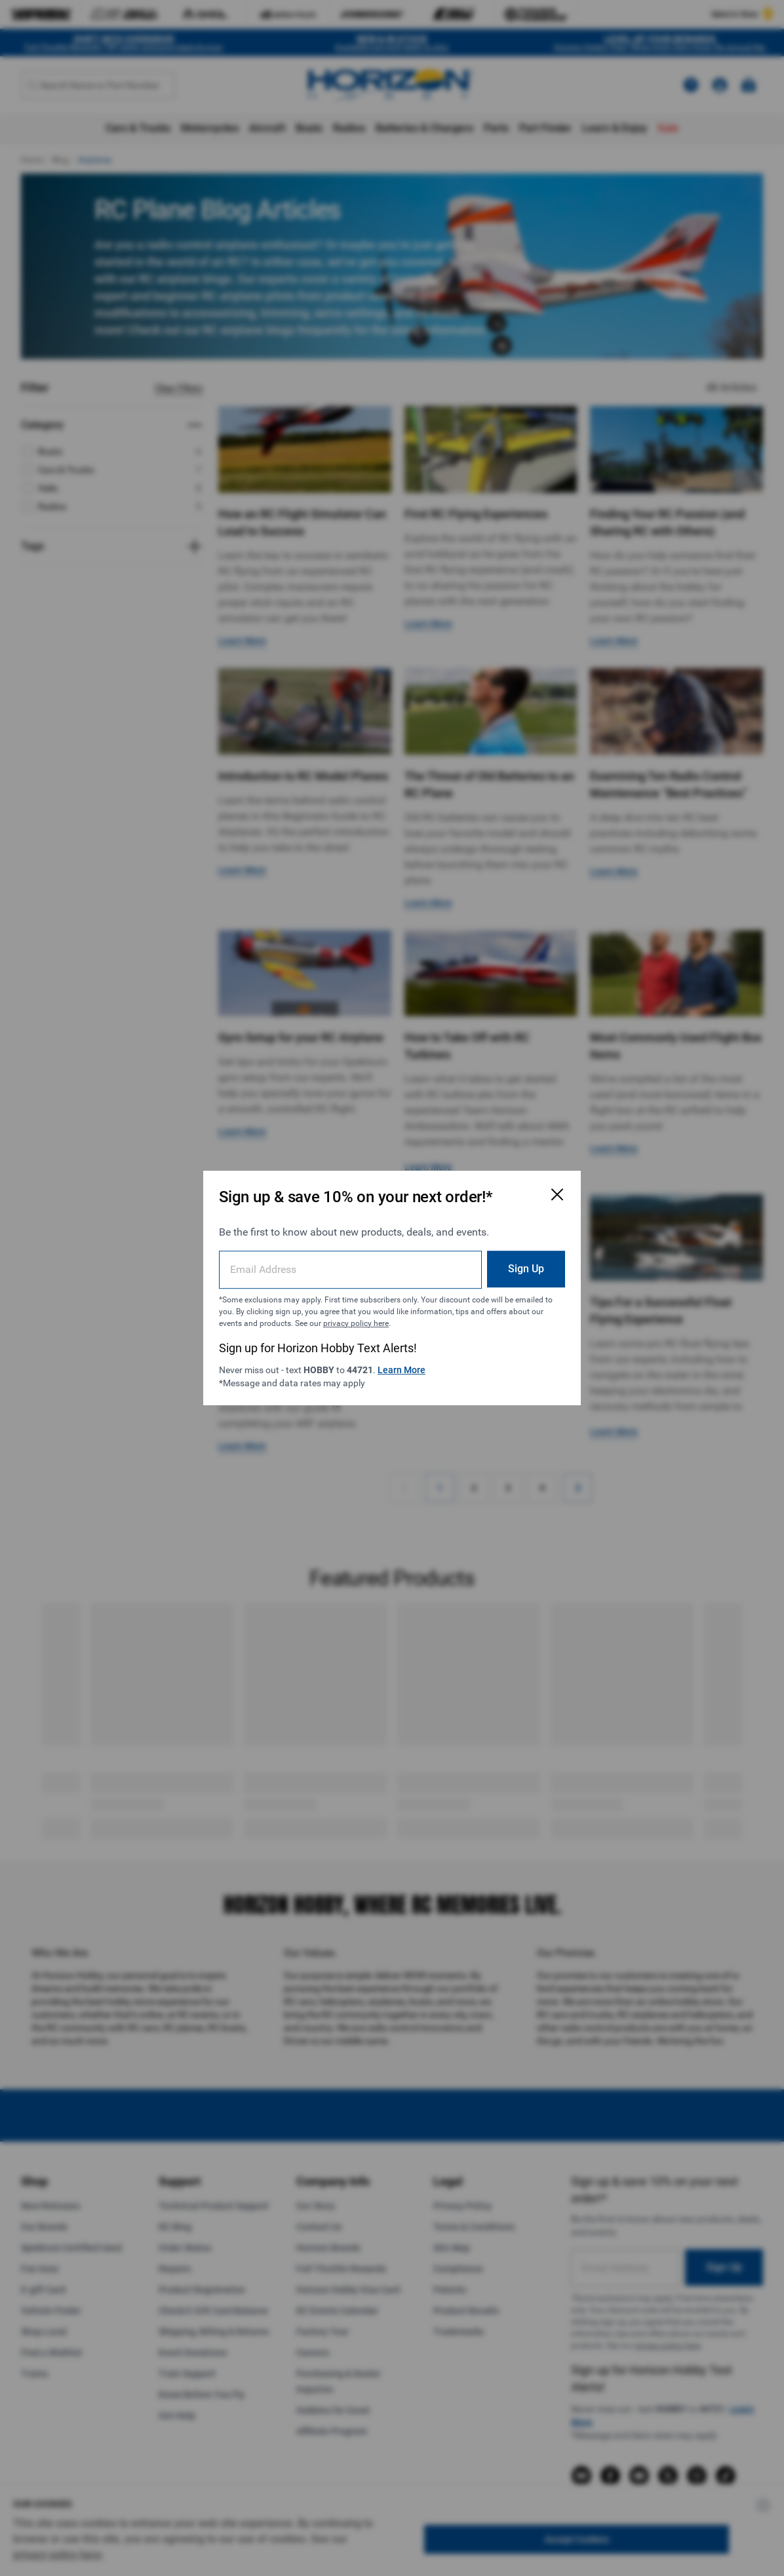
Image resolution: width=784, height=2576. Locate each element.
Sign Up (526, 1268)
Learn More (401, 1370)
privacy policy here (356, 1323)
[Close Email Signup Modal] (557, 1194)
